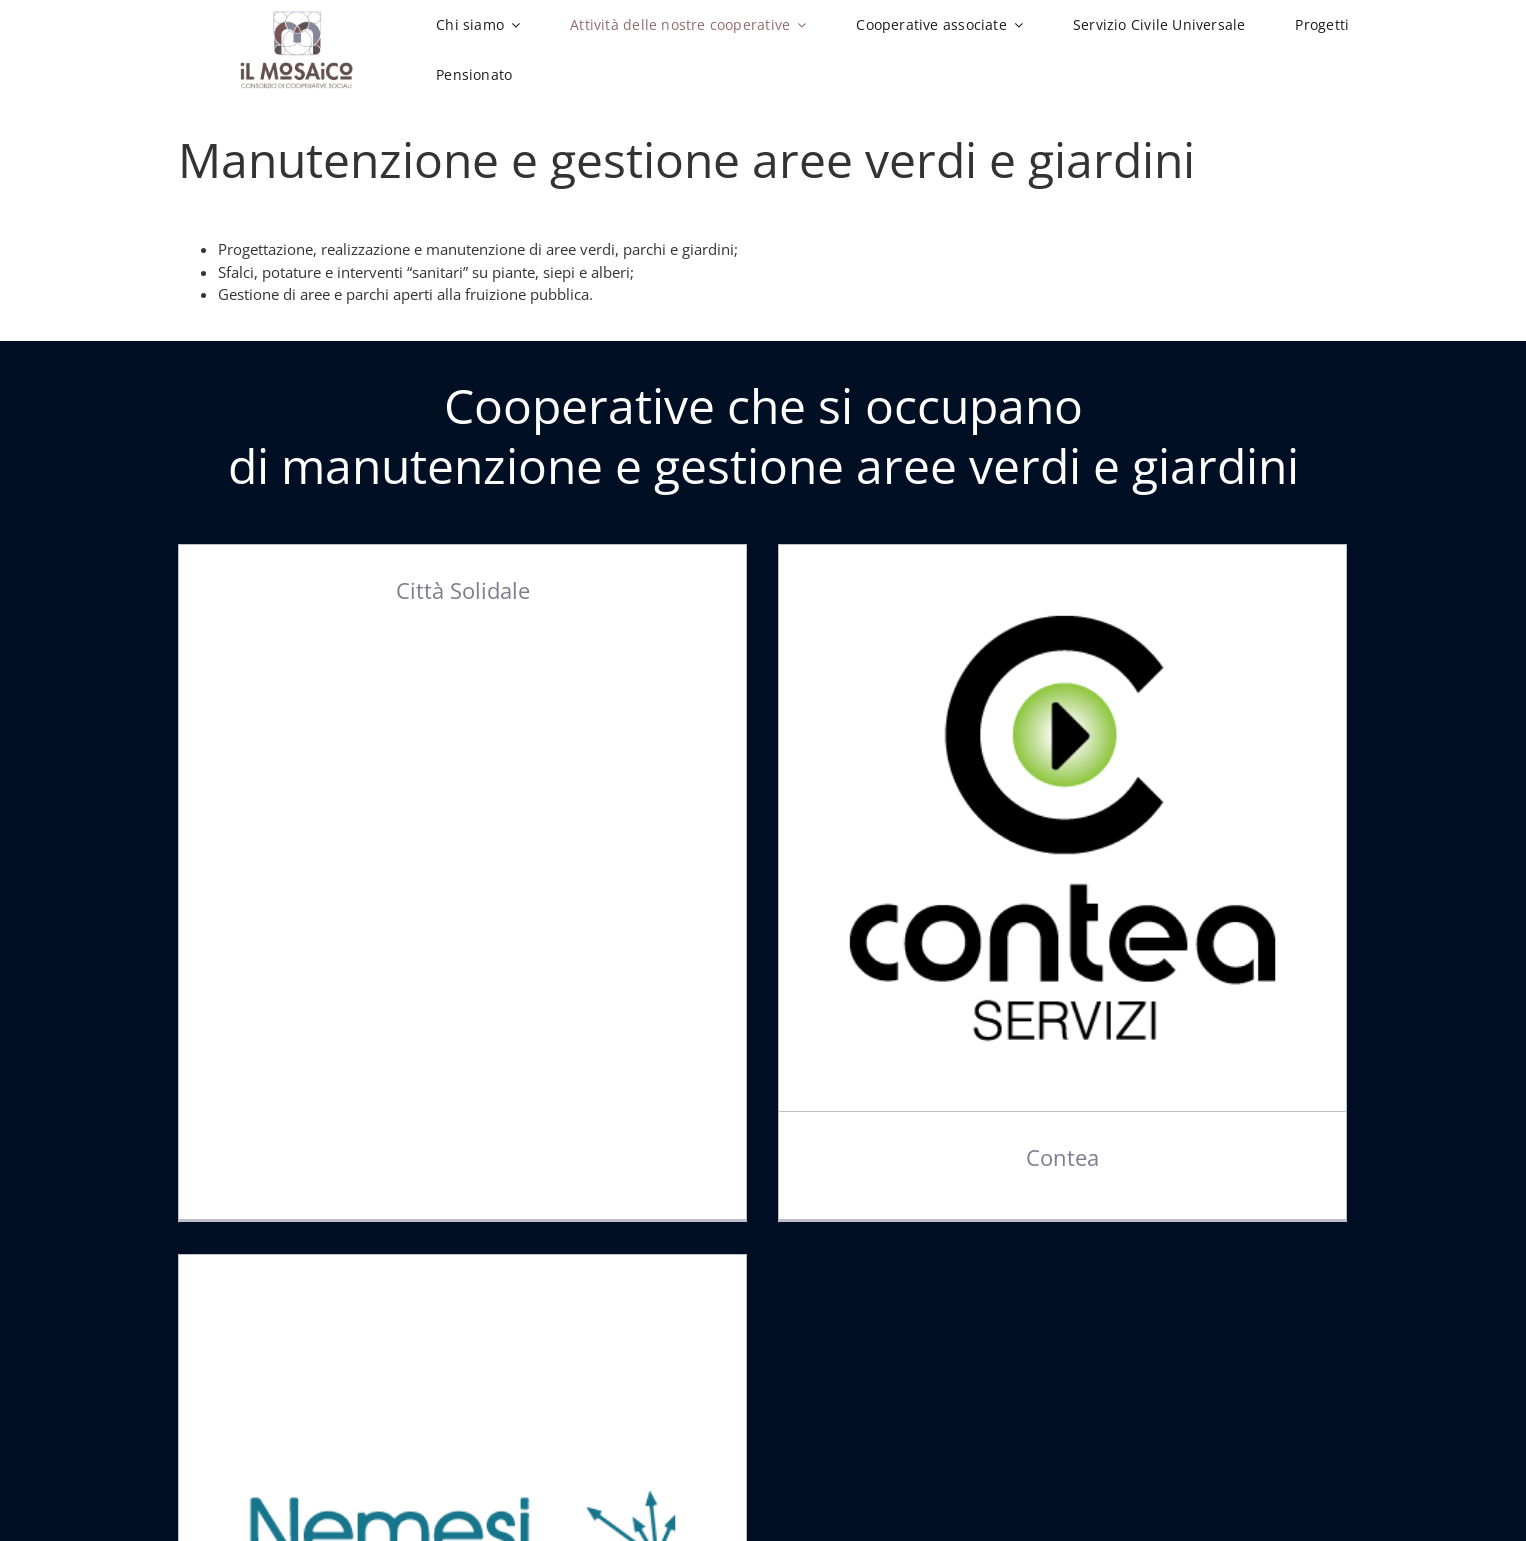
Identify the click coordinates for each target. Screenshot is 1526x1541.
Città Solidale (463, 590)
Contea (1040, 1158)
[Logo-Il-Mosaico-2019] (296, 18)
